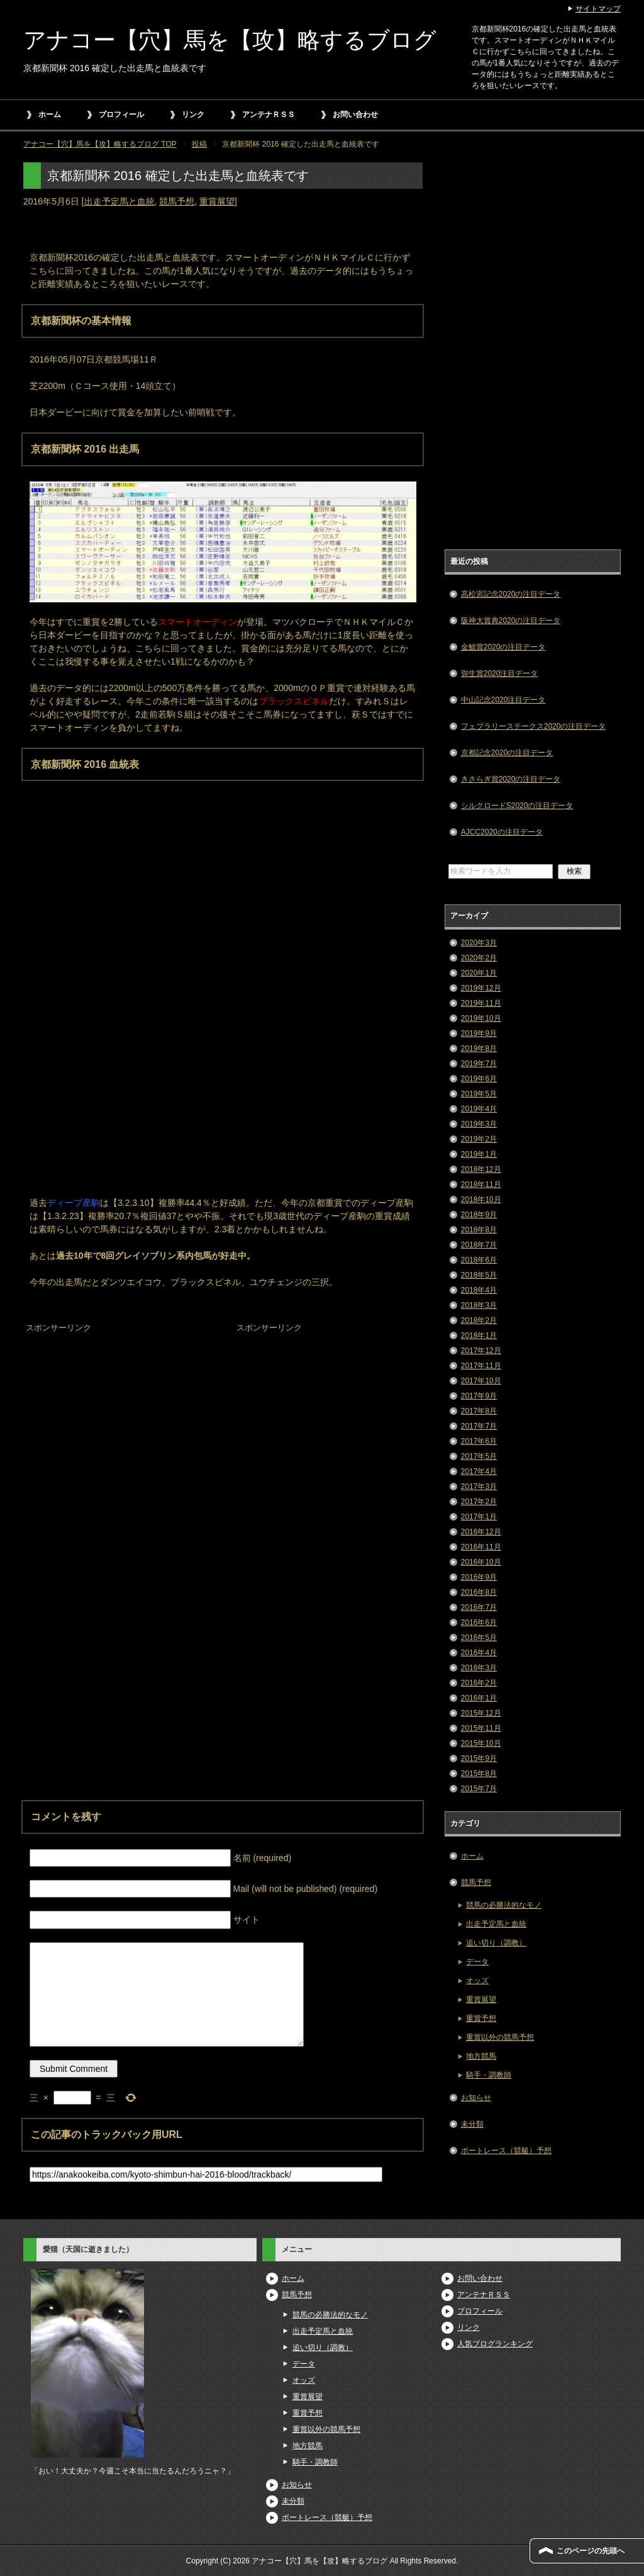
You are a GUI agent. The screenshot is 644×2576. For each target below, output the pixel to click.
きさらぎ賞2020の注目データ (511, 779)
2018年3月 (479, 1305)
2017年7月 (479, 1426)
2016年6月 (479, 1622)
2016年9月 (479, 1577)
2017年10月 (481, 1380)
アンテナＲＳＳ (268, 114)
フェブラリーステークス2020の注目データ (533, 726)
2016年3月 (479, 1667)
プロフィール (121, 114)
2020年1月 (479, 973)
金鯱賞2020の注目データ (503, 647)
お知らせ (476, 2097)
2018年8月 (479, 1229)
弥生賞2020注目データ (499, 673)
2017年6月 (479, 1441)
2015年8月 (479, 1773)
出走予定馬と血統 (119, 201)
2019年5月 (479, 1093)
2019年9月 (479, 1033)
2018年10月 (481, 1199)
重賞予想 (481, 2018)
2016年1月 (479, 1698)
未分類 (472, 2124)
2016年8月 (479, 1592)
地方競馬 (481, 2056)
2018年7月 (479, 1244)
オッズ (477, 1980)
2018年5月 (479, 1275)
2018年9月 (479, 1214)
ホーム (49, 114)
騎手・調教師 (488, 2075)
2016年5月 (479, 1637)
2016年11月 (481, 1547)
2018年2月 (479, 1320)
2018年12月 (481, 1169)
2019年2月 (479, 1139)
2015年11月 (481, 1728)
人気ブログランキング (495, 2343)
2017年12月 (481, 1350)
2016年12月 (481, 1531)
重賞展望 (217, 201)
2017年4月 (479, 1471)
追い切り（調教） (496, 1942)
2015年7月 (479, 1788)
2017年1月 (479, 1516)
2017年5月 (479, 1456)
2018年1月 (479, 1335)
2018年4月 (479, 1290)
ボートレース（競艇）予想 (506, 2150)
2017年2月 (479, 1501)
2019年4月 (479, 1109)
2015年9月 (479, 1758)
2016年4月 (479, 1652)
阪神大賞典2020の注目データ (511, 620)
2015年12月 (481, 1713)
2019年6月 (479, 1078)
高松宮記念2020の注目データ (511, 594)
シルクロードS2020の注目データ (517, 805)
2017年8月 (479, 1411)
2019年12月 (481, 988)
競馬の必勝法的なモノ (503, 1905)
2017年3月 (479, 1486)
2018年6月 (479, 1260)
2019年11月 (481, 1003)
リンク (193, 114)
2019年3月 (479, 1124)
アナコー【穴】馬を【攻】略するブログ (229, 40)
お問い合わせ (355, 114)
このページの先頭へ (591, 2550)
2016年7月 (479, 1607)
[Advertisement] (117, 1415)
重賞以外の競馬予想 (500, 2037)
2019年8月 (479, 1048)
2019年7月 (479, 1063)
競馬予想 (176, 201)
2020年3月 (479, 942)
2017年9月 (479, 1396)
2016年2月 (479, 1683)
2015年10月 (481, 1743)
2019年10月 (481, 1018)
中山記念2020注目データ (503, 699)
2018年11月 (481, 1184)
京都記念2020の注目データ (507, 752)
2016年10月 (481, 1562)
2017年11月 (481, 1365)
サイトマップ (598, 8)
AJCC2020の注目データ (502, 832)
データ (477, 1961)
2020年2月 (479, 957)
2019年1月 (479, 1154)
